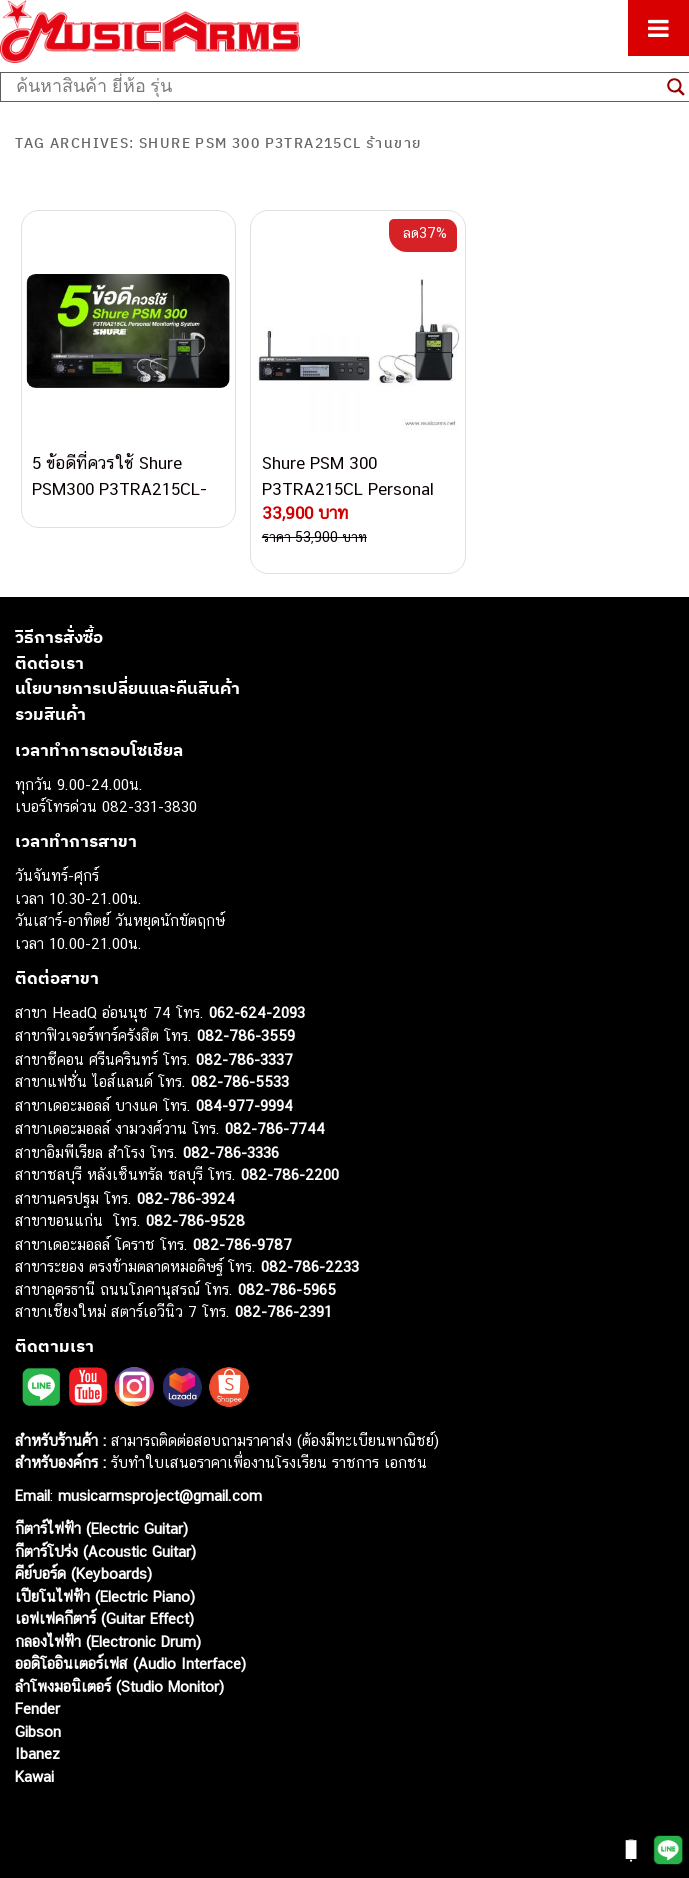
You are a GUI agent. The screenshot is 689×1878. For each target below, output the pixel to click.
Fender (37, 1708)
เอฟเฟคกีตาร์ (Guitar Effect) (104, 1618)
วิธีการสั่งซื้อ (59, 637)
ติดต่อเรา (49, 662)
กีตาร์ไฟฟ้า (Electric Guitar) (101, 1528)
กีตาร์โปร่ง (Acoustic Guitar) (105, 1550)
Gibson (38, 1730)
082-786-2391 (283, 1311)
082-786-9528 (195, 1220)
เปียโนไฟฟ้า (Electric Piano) (105, 1595)
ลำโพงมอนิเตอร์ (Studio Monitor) (119, 1685)
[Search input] (336, 87)
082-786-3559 (246, 1035)
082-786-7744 (275, 1128)
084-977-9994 (244, 1104)
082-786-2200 (290, 1174)
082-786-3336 (231, 1151)
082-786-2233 (310, 1266)
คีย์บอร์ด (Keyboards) (83, 1573)
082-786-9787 (242, 1243)
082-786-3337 (244, 1058)
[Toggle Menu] (658, 28)
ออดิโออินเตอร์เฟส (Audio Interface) (130, 1663)
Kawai (34, 1775)
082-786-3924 (186, 1197)
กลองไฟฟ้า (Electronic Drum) (108, 1640)
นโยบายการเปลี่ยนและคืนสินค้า (127, 688)
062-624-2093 (257, 1011)
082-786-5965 (287, 1288)
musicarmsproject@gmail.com (157, 1495)
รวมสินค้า (50, 713)
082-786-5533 (240, 1081)
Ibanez (37, 1753)
